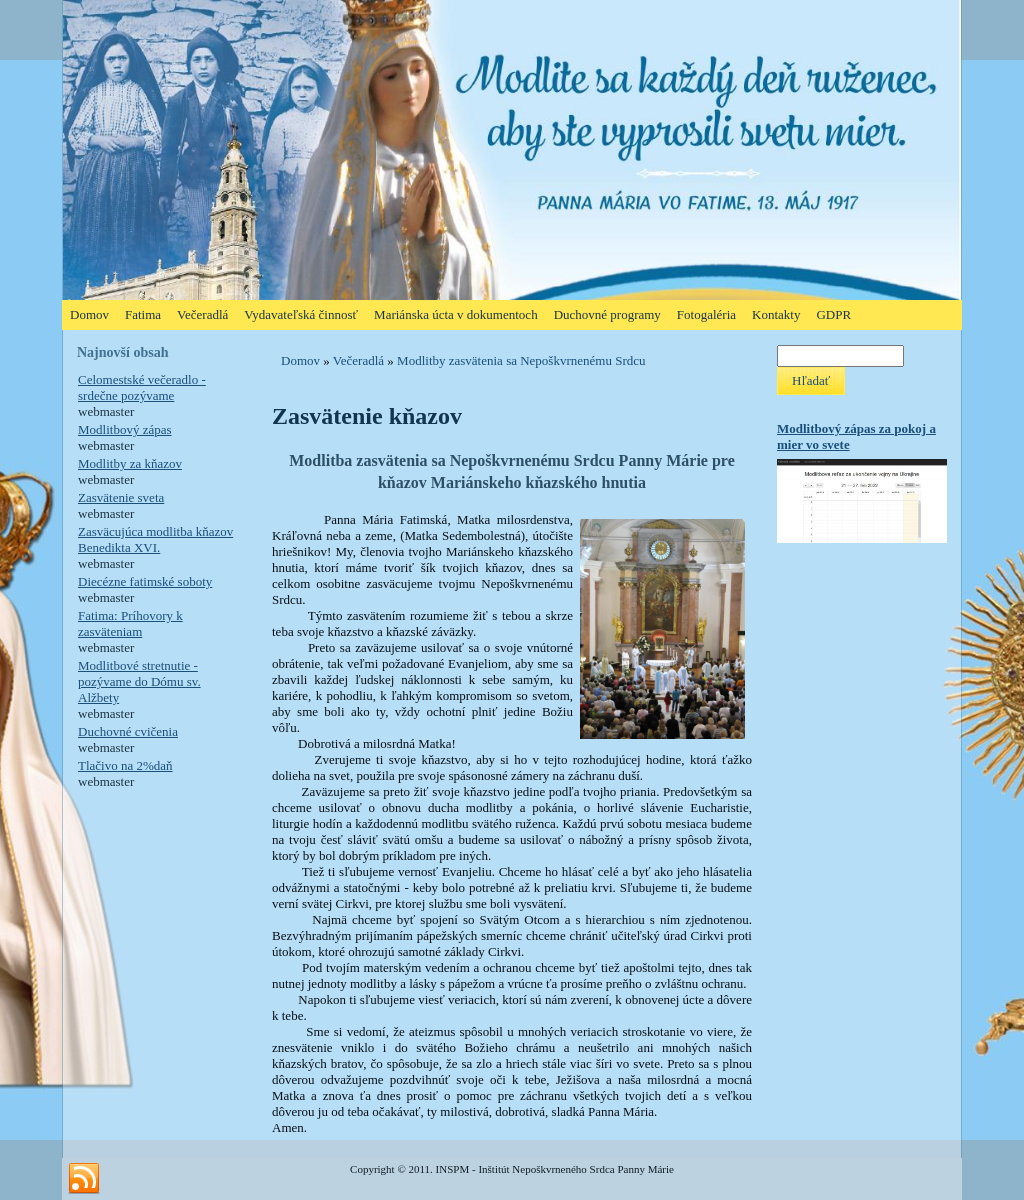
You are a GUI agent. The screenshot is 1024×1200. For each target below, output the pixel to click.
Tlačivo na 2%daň (125, 765)
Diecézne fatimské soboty (145, 581)
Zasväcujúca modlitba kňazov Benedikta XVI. (155, 539)
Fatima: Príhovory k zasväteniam (130, 623)
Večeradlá (358, 360)
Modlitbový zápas (125, 429)
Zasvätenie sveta (121, 497)
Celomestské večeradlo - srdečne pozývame (142, 387)
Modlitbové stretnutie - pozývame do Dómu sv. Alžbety (139, 681)
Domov (300, 360)
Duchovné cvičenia (128, 731)
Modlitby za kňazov (130, 463)
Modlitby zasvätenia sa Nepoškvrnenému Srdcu (521, 360)
